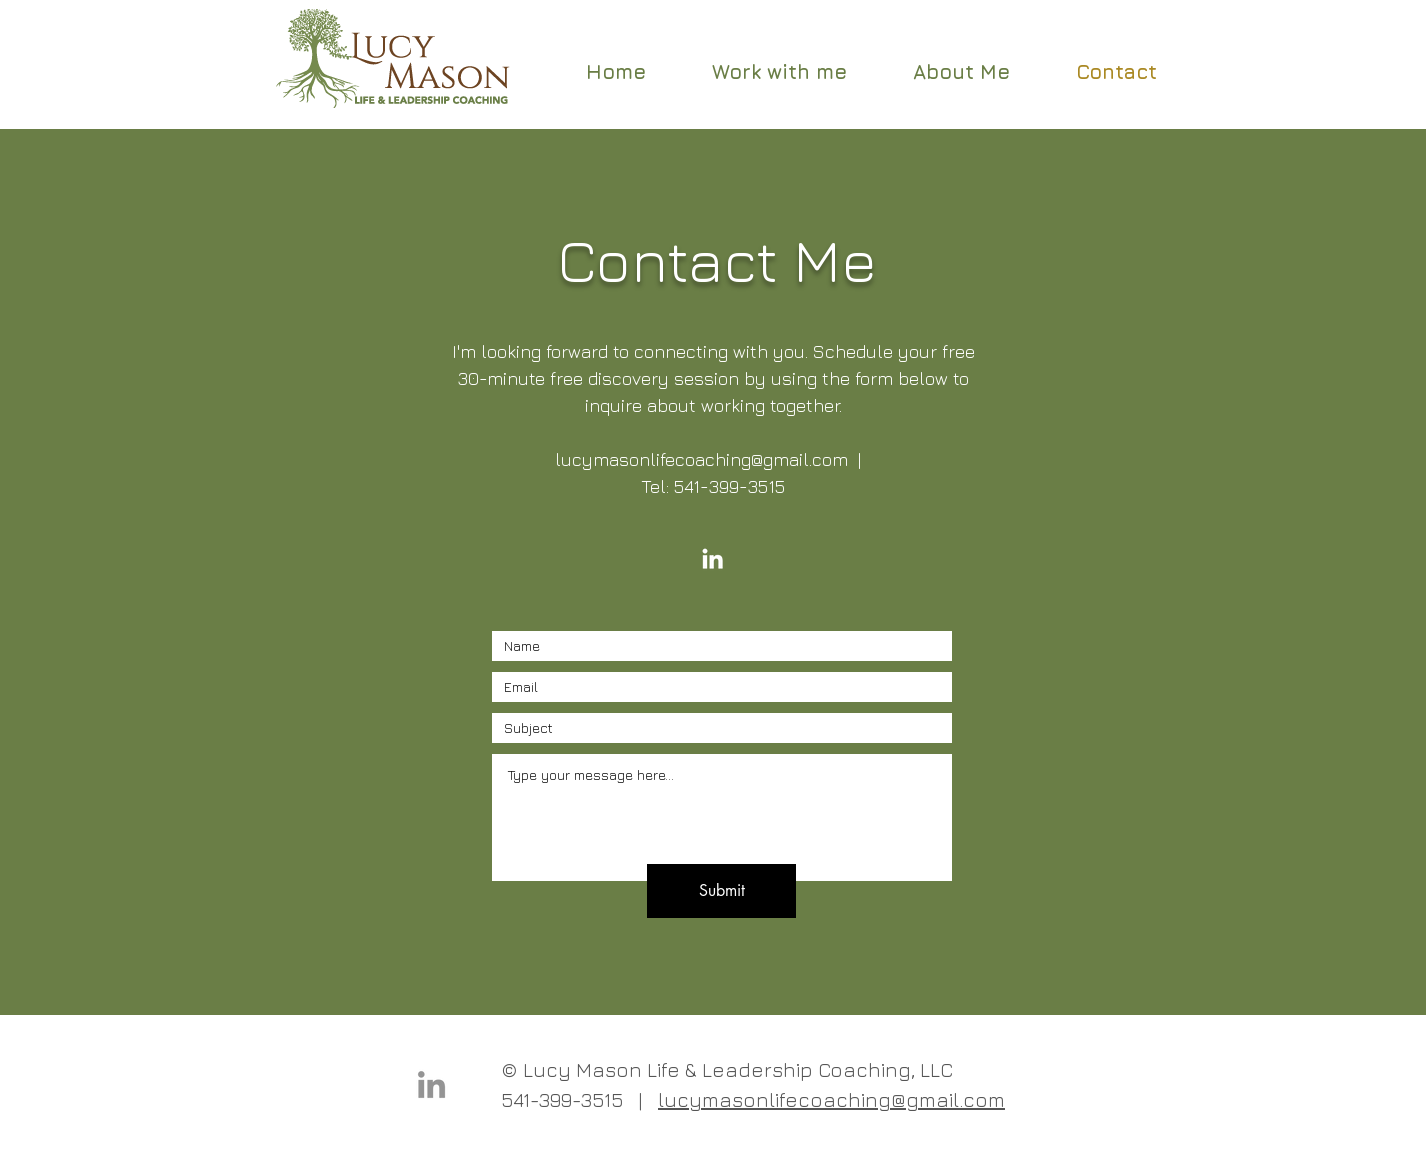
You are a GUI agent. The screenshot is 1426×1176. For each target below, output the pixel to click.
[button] (779, 71)
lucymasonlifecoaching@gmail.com (701, 459)
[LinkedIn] (712, 558)
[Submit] (721, 891)
